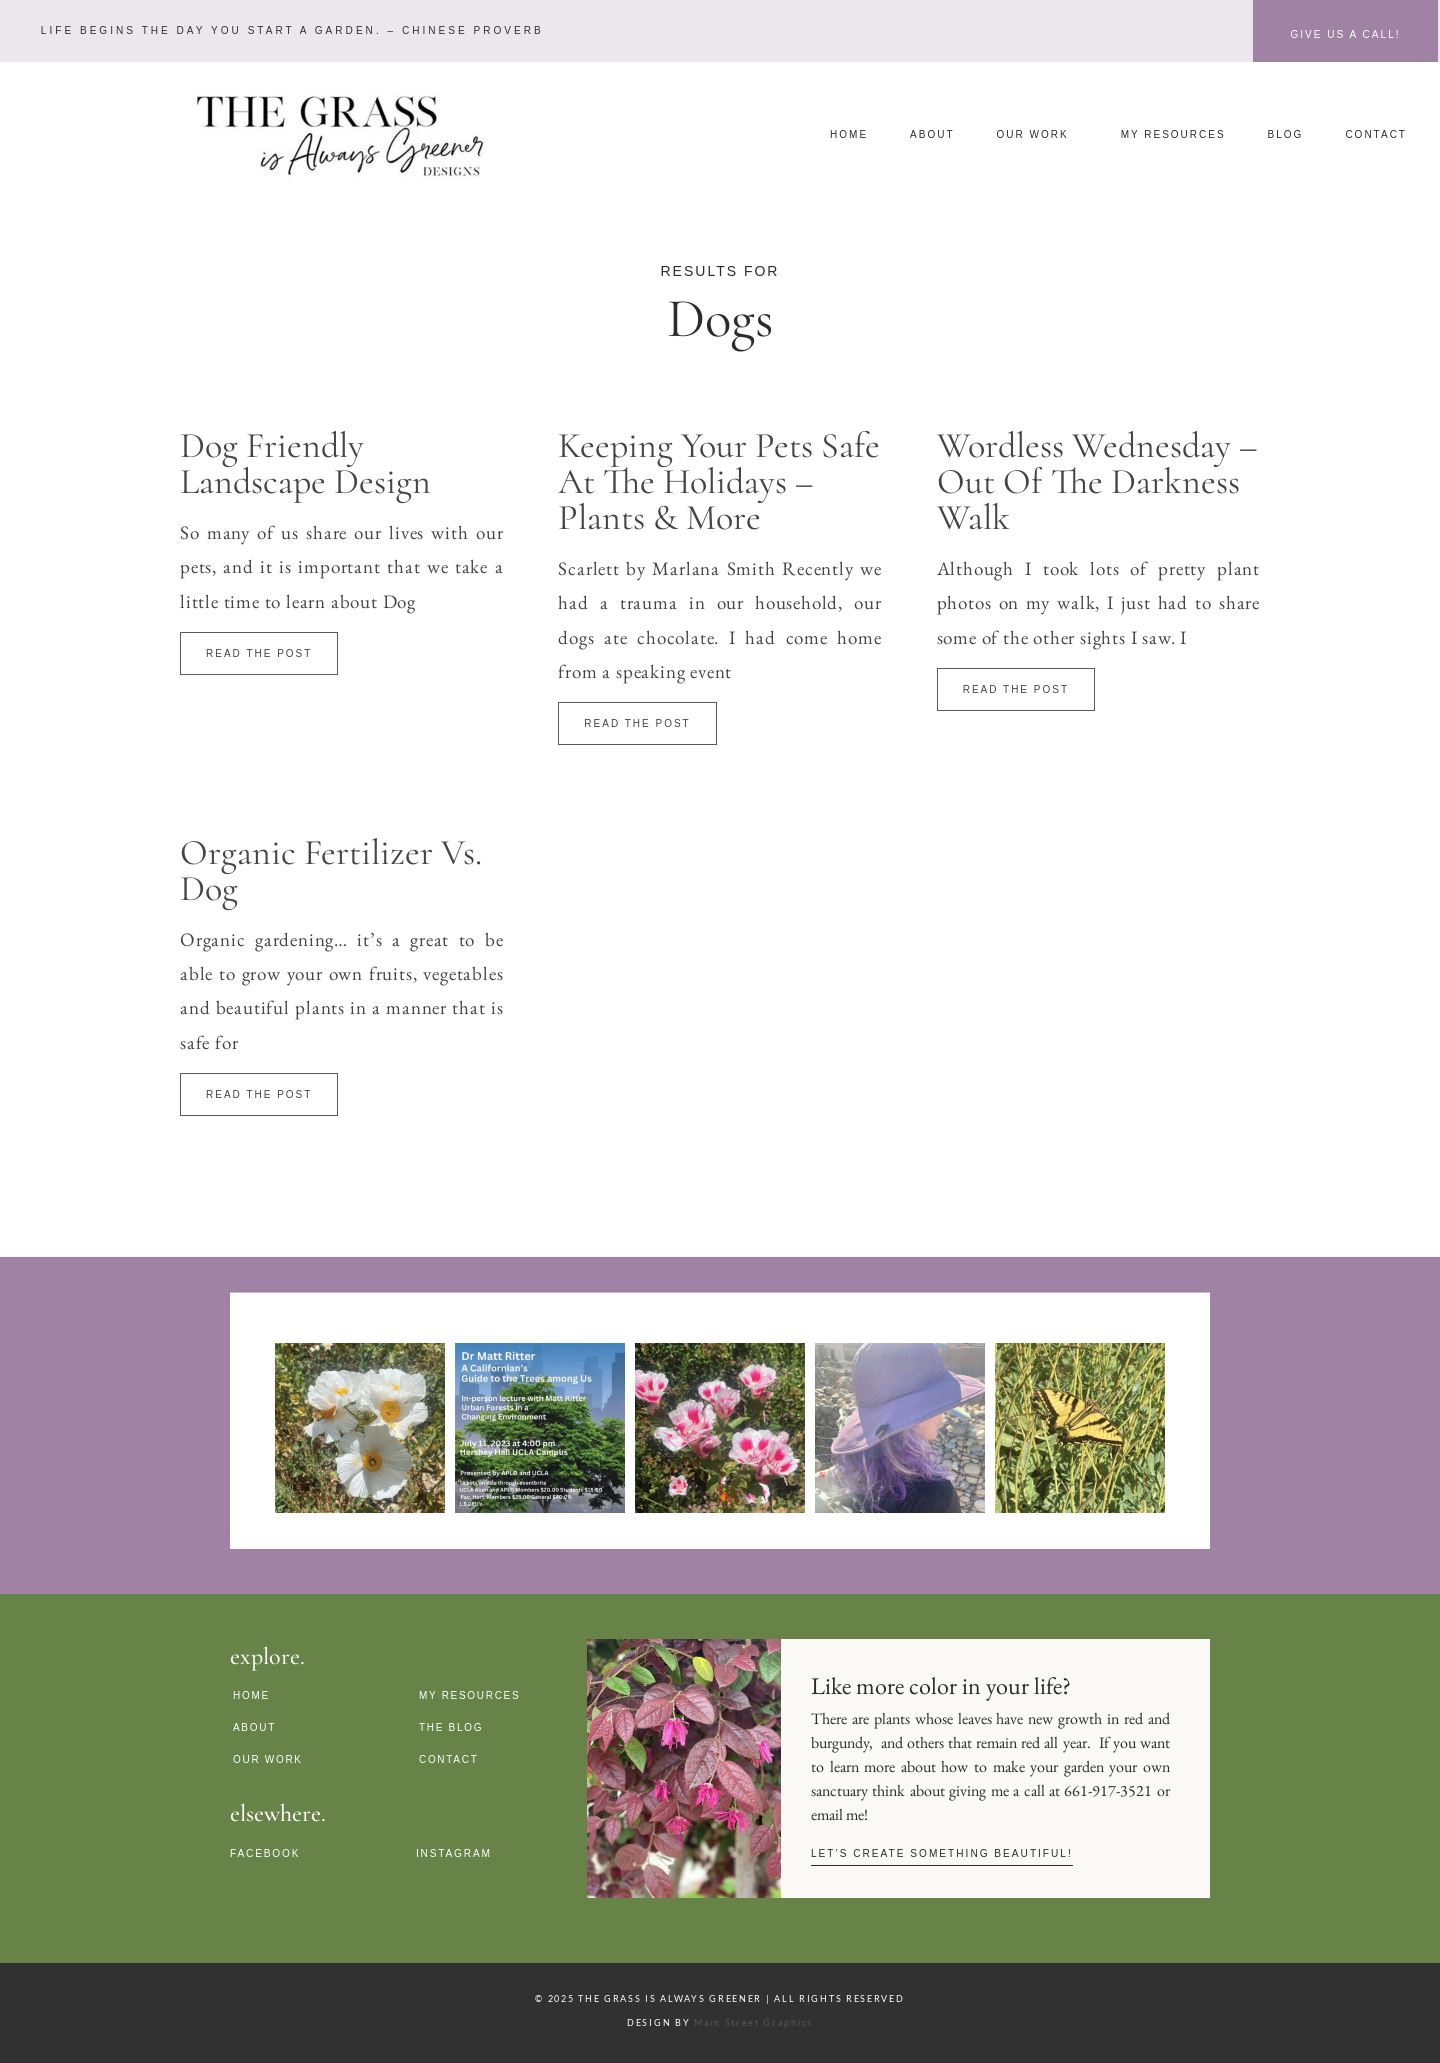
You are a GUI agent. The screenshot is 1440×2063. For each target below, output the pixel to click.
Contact (1376, 134)
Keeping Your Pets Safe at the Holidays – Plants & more (719, 481)
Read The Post (259, 653)
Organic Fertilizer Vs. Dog (331, 870)
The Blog (451, 1726)
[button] (287, 30)
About (932, 134)
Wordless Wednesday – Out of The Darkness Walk (1097, 481)
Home (849, 134)
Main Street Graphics (753, 2021)
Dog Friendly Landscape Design (305, 463)
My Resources (1173, 134)
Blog (1286, 134)
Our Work (1038, 135)
